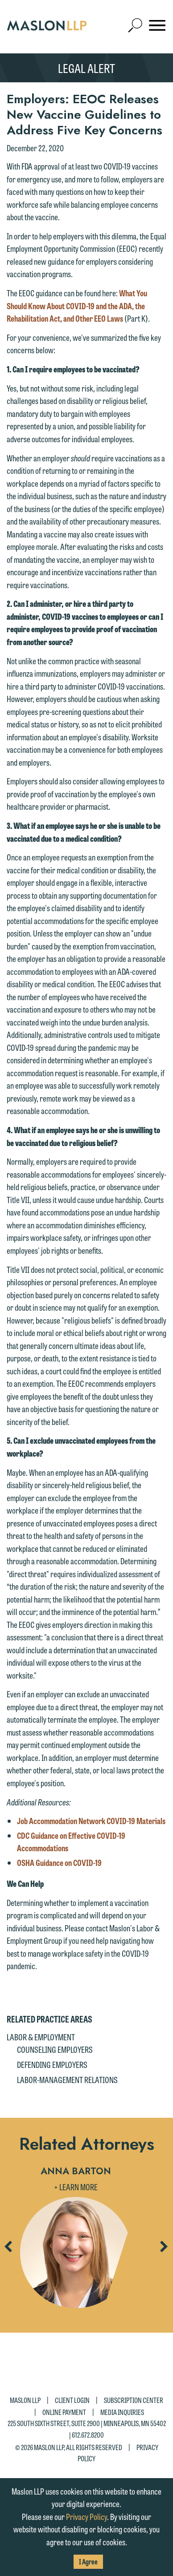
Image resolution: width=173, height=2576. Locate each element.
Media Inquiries (122, 2412)
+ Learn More (76, 2186)
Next (163, 2249)
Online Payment (64, 2412)
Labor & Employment (41, 2037)
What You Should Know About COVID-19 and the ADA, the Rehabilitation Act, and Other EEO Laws (77, 305)
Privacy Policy (86, 2516)
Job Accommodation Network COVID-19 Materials (91, 1820)
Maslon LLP (25, 2400)
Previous (7, 2249)
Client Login (72, 2400)
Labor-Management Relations (67, 2079)
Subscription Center (133, 2400)
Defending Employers (52, 2064)
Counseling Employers (55, 2049)
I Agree (88, 2561)
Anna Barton (76, 2171)
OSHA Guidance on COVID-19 (59, 1862)
